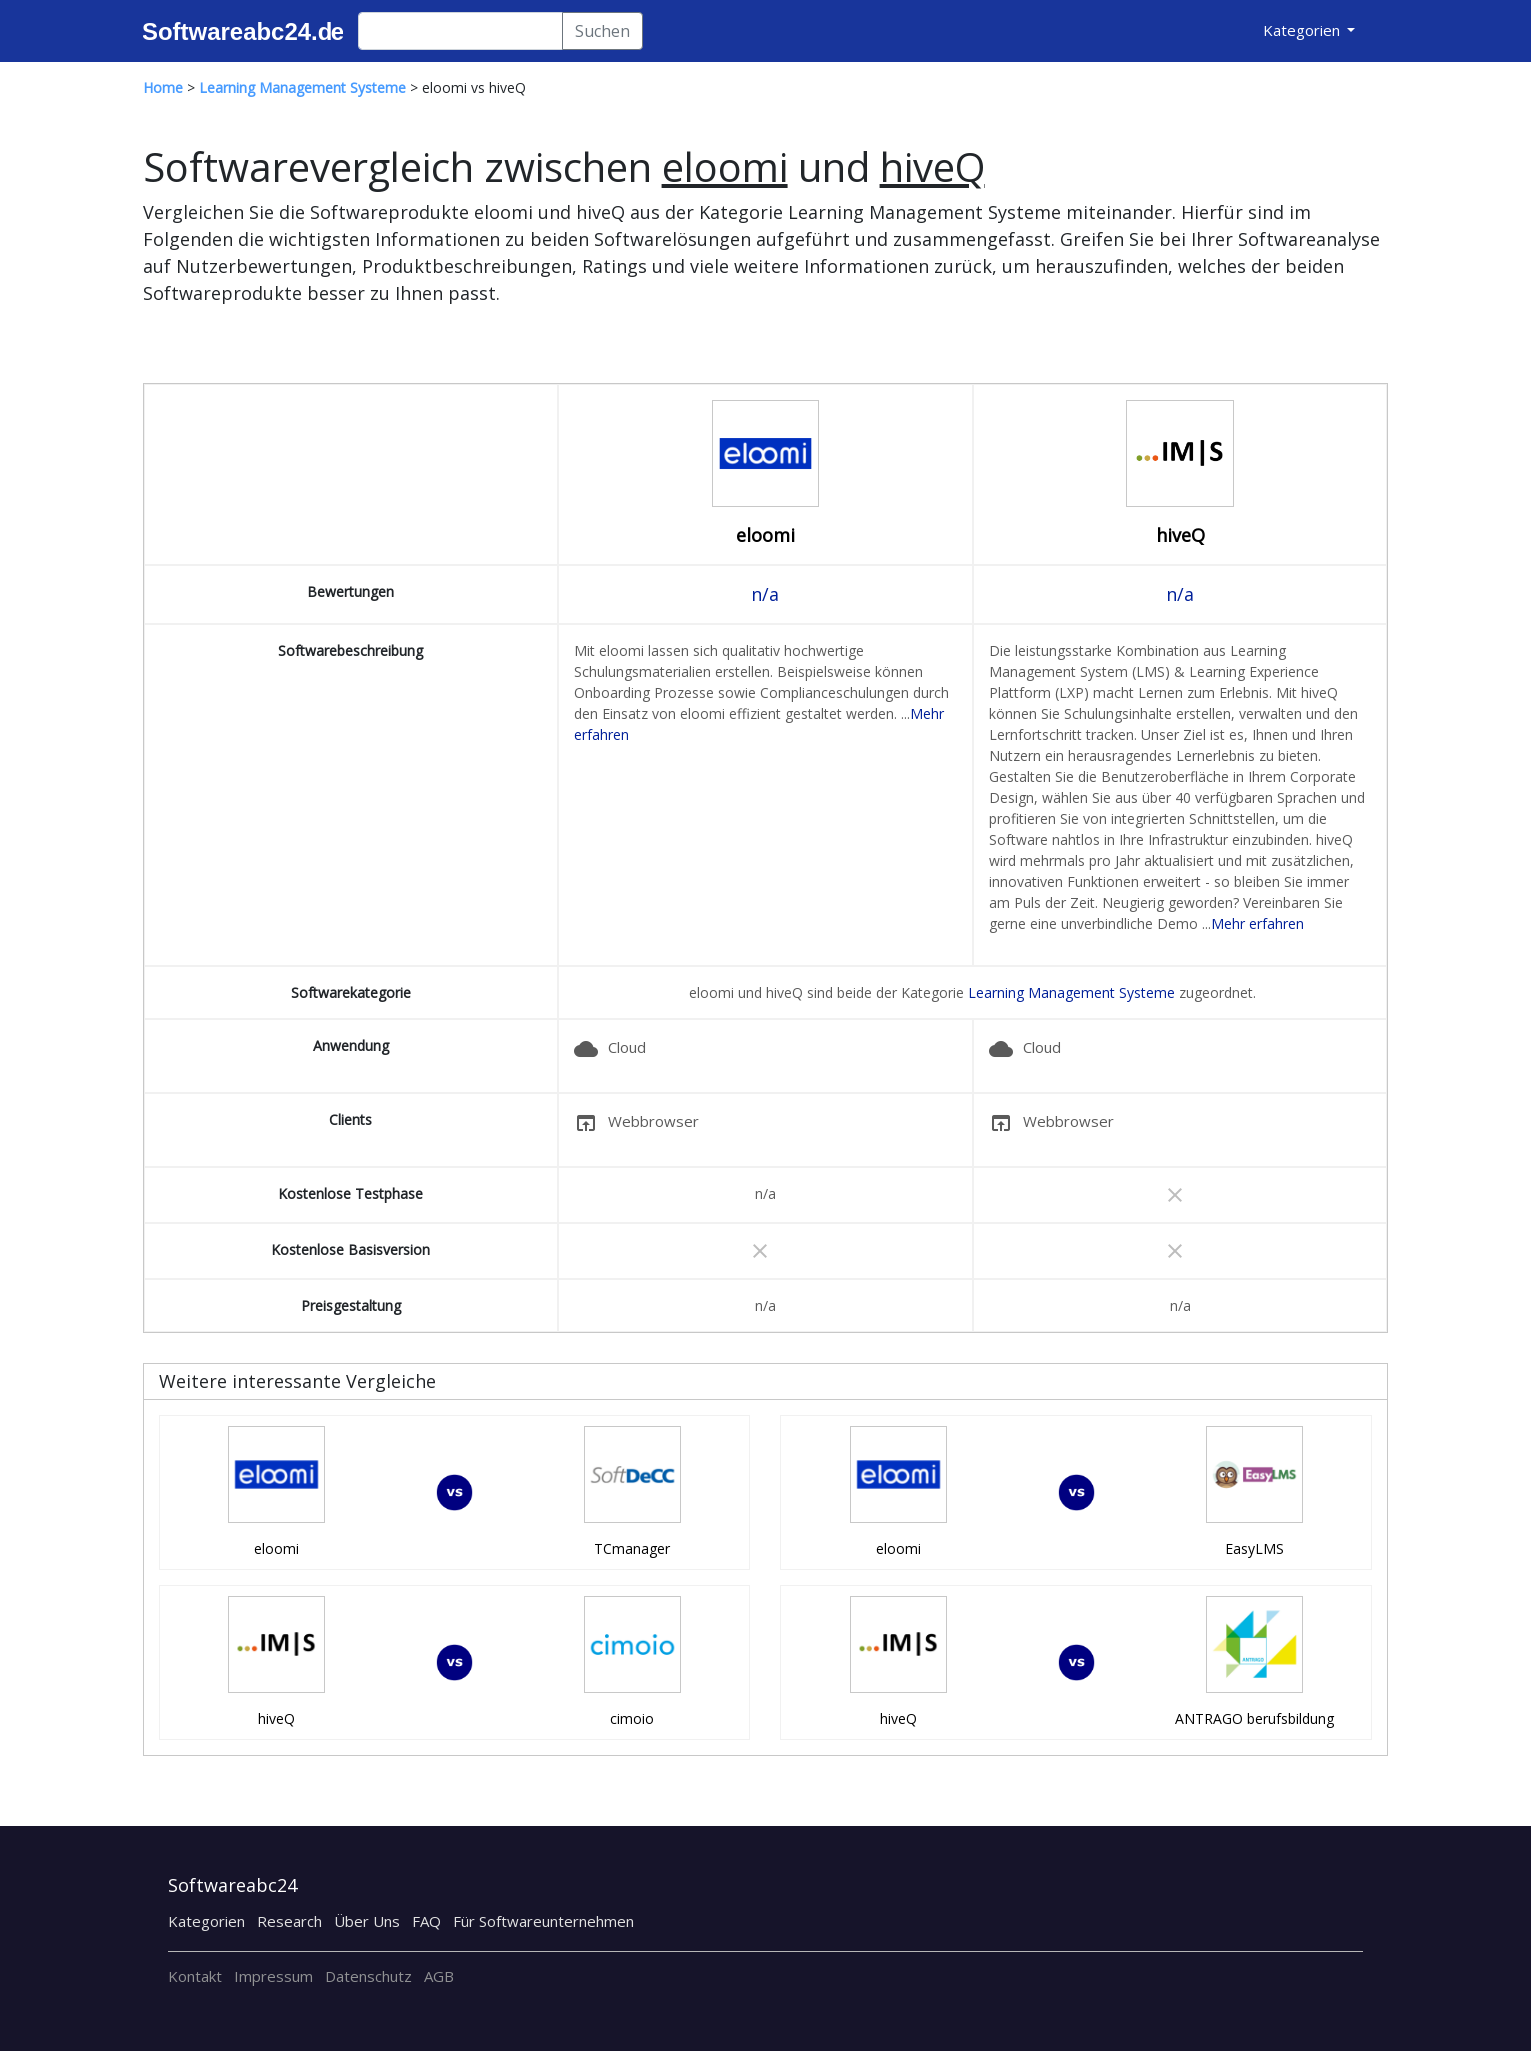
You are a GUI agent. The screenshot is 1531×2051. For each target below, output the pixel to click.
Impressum (273, 1976)
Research (289, 1921)
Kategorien (206, 1921)
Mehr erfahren (1257, 923)
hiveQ (1180, 535)
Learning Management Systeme (1071, 992)
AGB (439, 1976)
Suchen (602, 31)
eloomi (765, 535)
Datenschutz (368, 1976)
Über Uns (367, 1921)
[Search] (460, 31)
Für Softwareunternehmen (543, 1921)
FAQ (426, 1921)
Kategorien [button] (1303, 30)
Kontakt (195, 1976)
